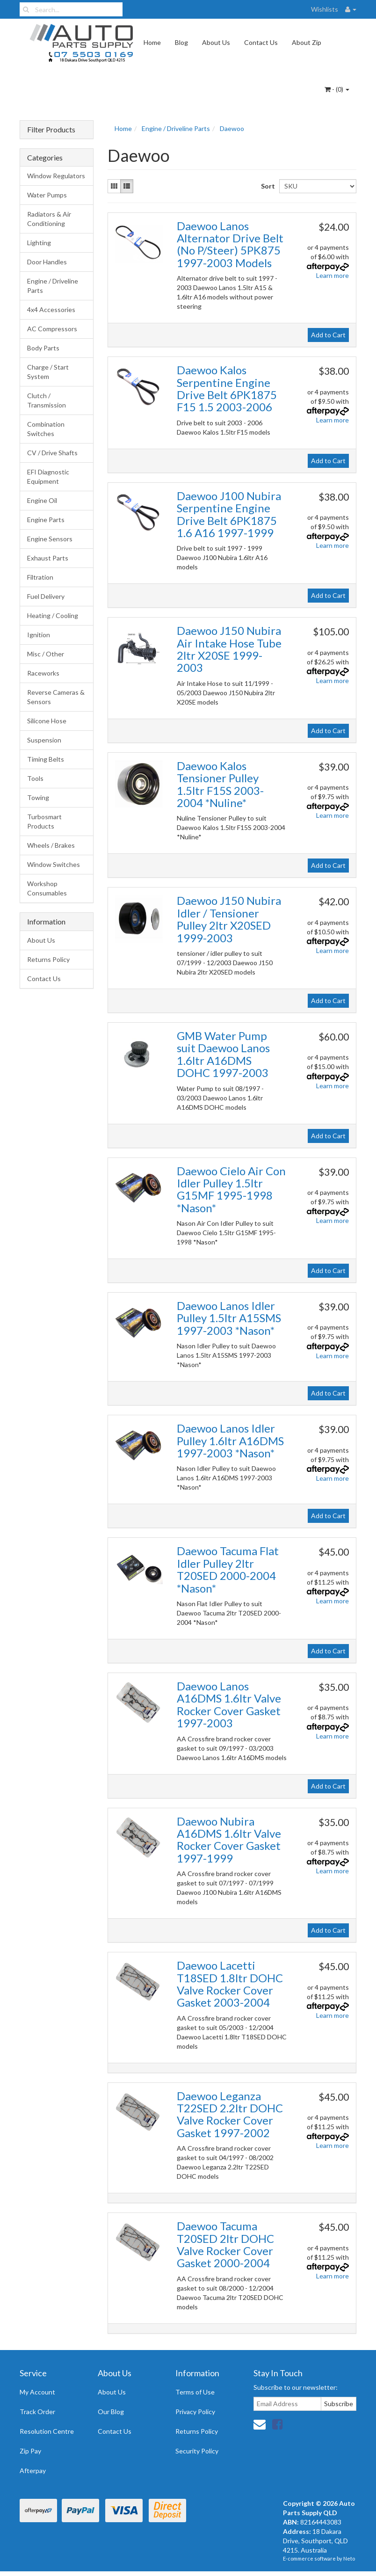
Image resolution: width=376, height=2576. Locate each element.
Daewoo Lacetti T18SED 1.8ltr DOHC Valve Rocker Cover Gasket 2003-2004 (230, 1983)
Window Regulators (56, 176)
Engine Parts (46, 520)
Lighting (39, 243)
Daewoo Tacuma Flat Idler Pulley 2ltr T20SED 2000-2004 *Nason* (228, 1569)
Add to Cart (328, 335)
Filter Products (51, 129)
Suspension (44, 740)
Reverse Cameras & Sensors (56, 697)
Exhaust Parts (47, 558)
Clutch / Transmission (46, 400)
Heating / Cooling (52, 615)
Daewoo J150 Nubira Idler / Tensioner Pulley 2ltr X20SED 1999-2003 (229, 919)
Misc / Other (45, 654)
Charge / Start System (48, 371)
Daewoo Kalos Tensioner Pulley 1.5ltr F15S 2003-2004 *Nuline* (220, 784)
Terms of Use (195, 2392)
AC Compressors (52, 329)
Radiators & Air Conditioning (49, 218)
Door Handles (47, 262)
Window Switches (53, 864)
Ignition (38, 635)
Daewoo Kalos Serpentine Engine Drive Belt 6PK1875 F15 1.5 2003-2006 (227, 388)
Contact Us (261, 42)
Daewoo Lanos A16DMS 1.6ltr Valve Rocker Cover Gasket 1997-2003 (229, 1704)
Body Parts (43, 348)
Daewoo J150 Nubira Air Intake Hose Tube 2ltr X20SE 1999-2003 (229, 649)
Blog (181, 42)
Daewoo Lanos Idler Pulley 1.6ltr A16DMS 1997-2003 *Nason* (230, 1440)
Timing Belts (45, 759)
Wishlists (324, 9)
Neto (349, 2558)
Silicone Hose (46, 721)
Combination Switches (46, 428)
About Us (216, 42)
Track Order (37, 2412)
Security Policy (196, 2451)
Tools (35, 778)
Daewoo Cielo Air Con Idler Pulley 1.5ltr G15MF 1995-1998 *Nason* (231, 1189)
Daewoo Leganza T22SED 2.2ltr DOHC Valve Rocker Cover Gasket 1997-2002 (230, 2114)
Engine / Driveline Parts (52, 285)
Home (152, 42)
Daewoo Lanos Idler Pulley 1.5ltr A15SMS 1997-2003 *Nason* (229, 1318)
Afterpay (33, 2470)
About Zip (306, 42)
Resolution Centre (47, 2431)
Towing (38, 797)
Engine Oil (42, 500)
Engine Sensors (49, 539)
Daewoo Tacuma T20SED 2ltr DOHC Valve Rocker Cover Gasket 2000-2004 (225, 2244)
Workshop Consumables (47, 888)
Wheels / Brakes (51, 845)
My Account (37, 2392)
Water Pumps (47, 195)
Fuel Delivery (46, 596)
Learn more (332, 275)
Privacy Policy (195, 2412)
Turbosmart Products (44, 821)
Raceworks (43, 673)
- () (337, 89)
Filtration (40, 577)
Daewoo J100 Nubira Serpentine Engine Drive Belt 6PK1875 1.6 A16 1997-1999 (229, 514)
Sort (266, 186)
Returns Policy (48, 959)
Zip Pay (30, 2451)
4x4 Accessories (51, 309)
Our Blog (111, 2412)
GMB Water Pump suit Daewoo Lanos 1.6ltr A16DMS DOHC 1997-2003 (223, 1054)
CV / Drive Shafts (52, 453)
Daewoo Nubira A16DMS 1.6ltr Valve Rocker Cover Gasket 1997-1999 (229, 1839)
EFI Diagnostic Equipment (48, 476)
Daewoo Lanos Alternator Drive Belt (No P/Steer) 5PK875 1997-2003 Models (230, 244)
